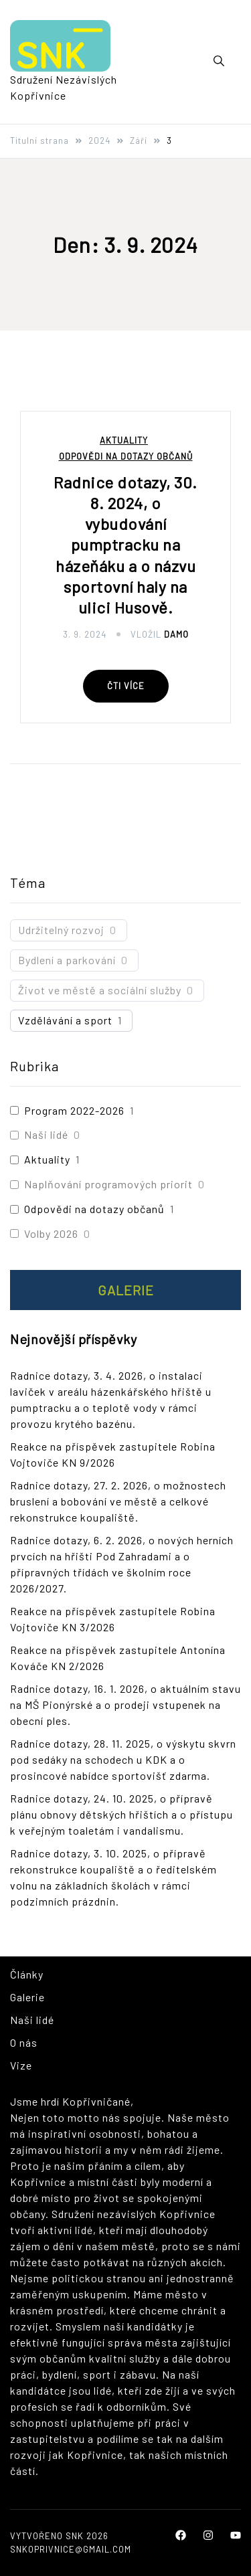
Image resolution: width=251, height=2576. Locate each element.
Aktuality (124, 440)
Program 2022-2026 (74, 1110)
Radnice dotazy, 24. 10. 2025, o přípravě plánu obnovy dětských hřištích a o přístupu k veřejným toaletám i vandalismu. (121, 1814)
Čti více (126, 685)
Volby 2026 (51, 1233)
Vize (21, 2065)
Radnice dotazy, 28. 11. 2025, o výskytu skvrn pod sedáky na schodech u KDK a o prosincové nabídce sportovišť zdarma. (123, 1759)
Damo (176, 634)
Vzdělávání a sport (65, 1020)
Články (27, 1974)
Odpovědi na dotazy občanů (126, 456)
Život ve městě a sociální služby (99, 990)
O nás (23, 2042)
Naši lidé (46, 1134)
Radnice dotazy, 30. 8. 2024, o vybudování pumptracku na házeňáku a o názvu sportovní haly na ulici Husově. (125, 544)
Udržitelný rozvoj (61, 929)
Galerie (126, 1290)
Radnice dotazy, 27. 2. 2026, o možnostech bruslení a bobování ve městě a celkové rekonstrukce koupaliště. (118, 1501)
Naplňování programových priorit (108, 1184)
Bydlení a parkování (67, 959)
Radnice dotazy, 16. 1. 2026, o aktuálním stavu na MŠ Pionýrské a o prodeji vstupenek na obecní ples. (125, 1704)
